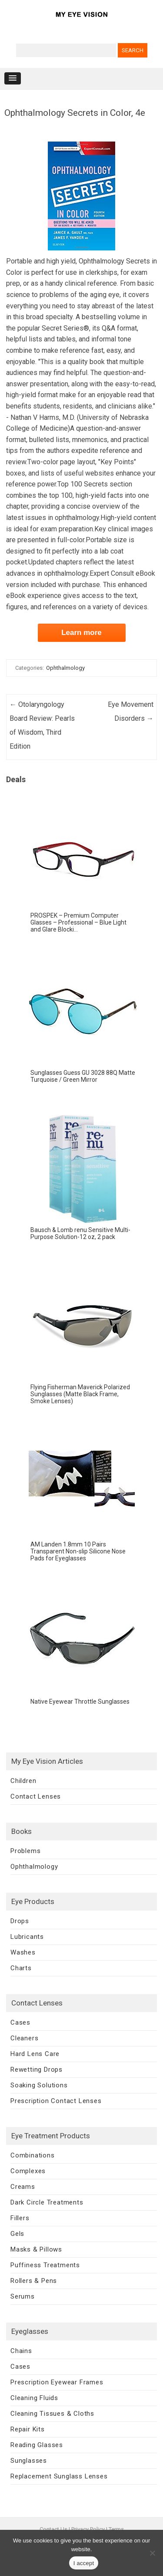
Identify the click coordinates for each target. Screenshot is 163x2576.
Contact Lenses (35, 1796)
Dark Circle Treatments (46, 2202)
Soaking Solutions (39, 2085)
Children (23, 1781)
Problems (25, 1851)
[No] (152, 2553)
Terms (116, 2529)
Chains (21, 2351)
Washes (23, 1952)
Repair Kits (27, 2429)
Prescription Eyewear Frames (56, 2382)
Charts (21, 1968)
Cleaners (24, 2038)
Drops (19, 1921)
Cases (20, 2022)
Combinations (32, 2155)
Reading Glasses (36, 2445)
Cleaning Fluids (34, 2398)
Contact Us (53, 2529)
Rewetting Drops (36, 2069)
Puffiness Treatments (45, 2265)
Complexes (28, 2171)
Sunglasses (28, 2461)
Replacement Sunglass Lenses (59, 2476)
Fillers (20, 2218)
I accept (83, 2563)
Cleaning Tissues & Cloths (52, 2413)
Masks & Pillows (36, 2249)
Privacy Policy (88, 2529)
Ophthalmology (65, 668)
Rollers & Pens (33, 2281)
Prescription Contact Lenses (56, 2101)
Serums (22, 2296)
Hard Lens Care (35, 2054)
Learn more (81, 632)
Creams (22, 2187)
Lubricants (27, 1937)
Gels (17, 2234)
